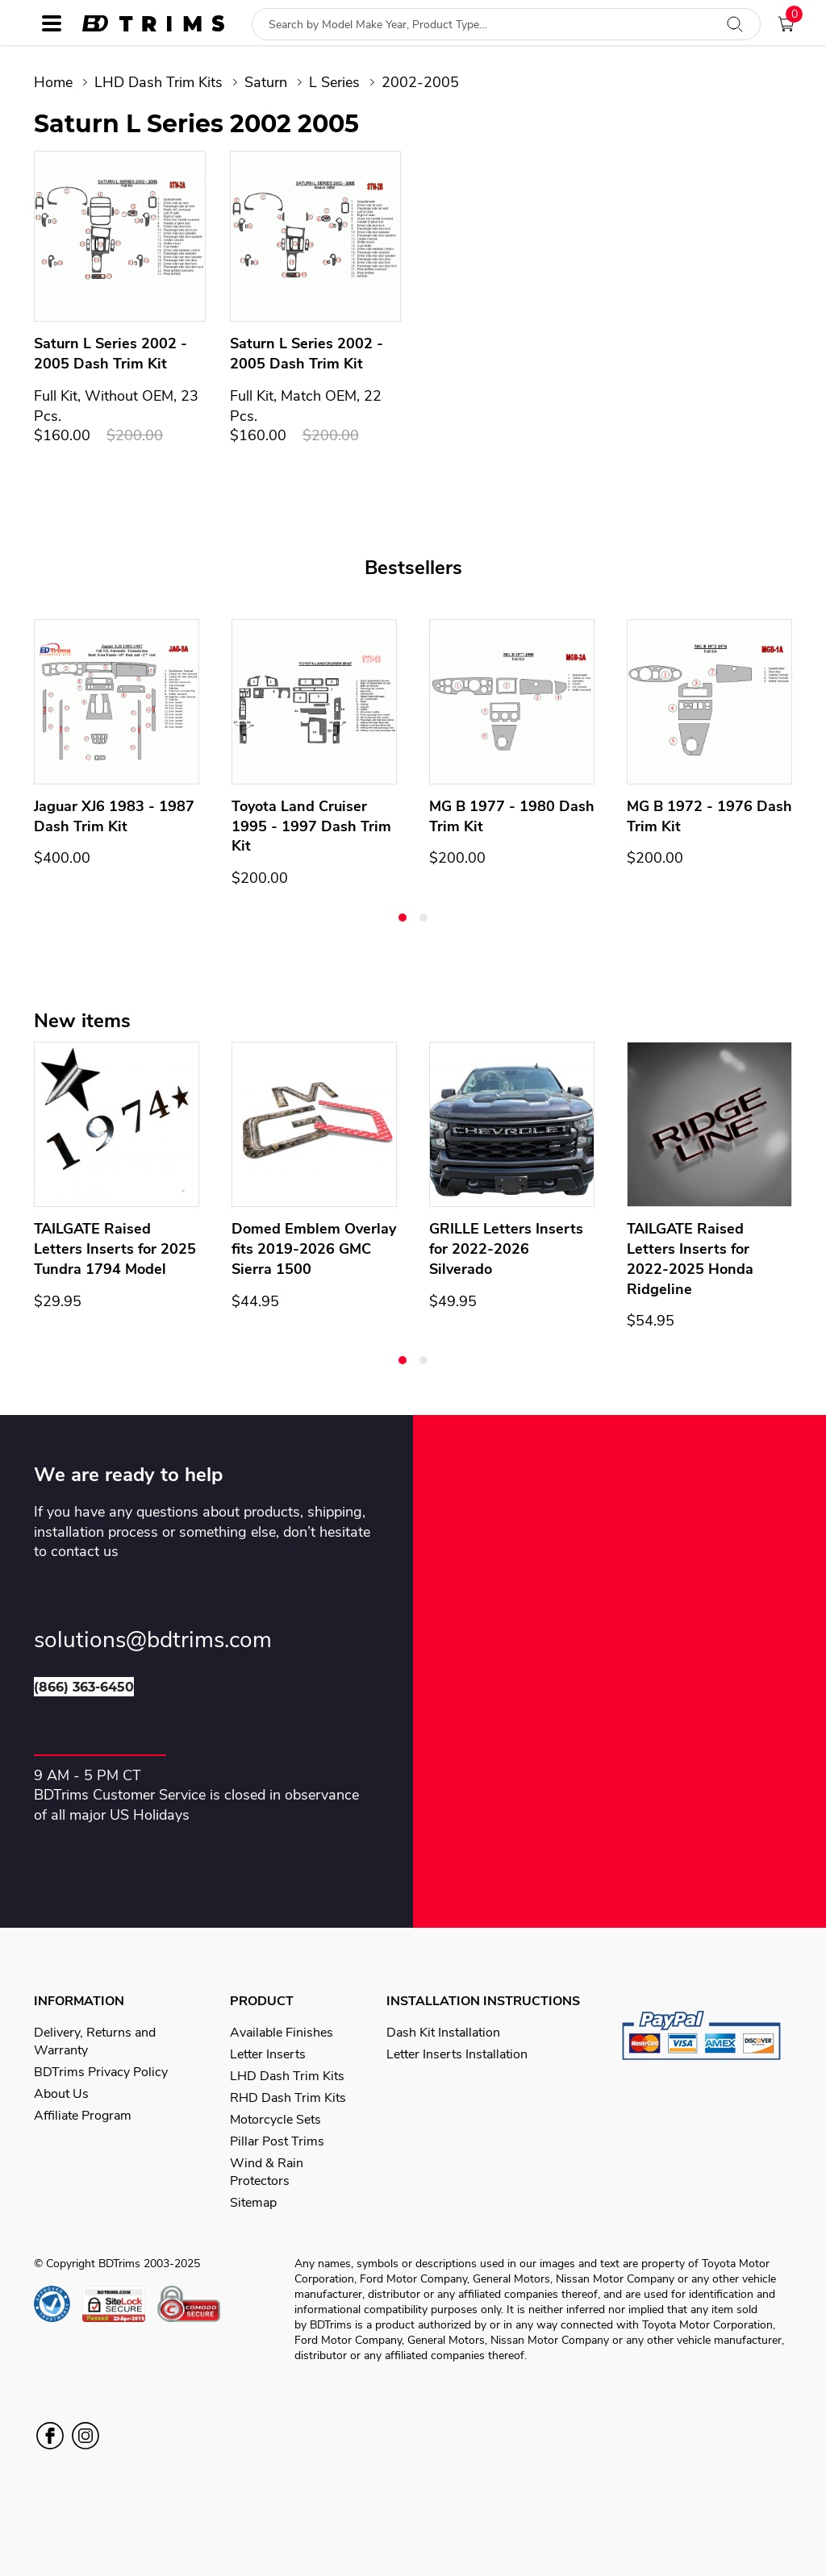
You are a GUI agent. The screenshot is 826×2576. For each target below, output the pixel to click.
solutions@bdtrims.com (153, 1640)
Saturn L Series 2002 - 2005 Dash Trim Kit (110, 353)
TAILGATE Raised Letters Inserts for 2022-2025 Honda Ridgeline (690, 1258)
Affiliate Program (82, 2115)
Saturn (265, 82)
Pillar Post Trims (277, 2141)
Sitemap (253, 2203)
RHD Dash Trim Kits (288, 2098)
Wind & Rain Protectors (266, 2172)
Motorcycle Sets (275, 2120)
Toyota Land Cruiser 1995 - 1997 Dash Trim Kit (311, 826)
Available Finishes (281, 2032)
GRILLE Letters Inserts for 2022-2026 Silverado (506, 1249)
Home (53, 82)
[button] (402, 917)
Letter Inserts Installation (457, 2054)
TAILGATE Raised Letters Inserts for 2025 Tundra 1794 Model (115, 1249)
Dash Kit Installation (443, 2032)
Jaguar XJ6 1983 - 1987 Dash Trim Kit (114, 816)
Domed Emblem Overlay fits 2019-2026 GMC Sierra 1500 (314, 1249)
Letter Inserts (268, 2054)
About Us (61, 2094)
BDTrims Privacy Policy (101, 2072)
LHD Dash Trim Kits (158, 82)
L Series (334, 82)
